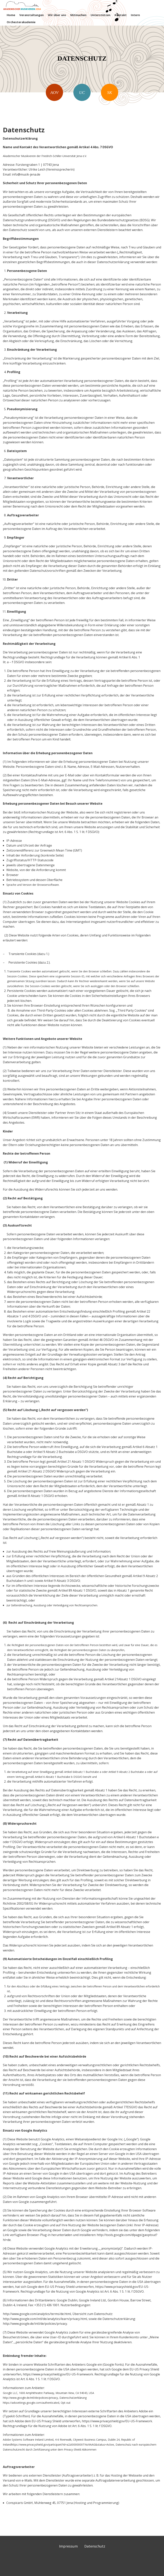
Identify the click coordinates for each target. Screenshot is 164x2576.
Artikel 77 (120, 2107)
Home (11, 15)
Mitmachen (78, 15)
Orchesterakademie (21, 22)
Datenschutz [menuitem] (94, 2546)
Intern (135, 15)
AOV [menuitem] (54, 92)
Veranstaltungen (31, 15)
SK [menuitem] (109, 92)
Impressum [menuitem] (68, 2546)
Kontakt (121, 15)
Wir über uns (57, 15)
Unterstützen (100, 15)
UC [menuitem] (82, 92)
